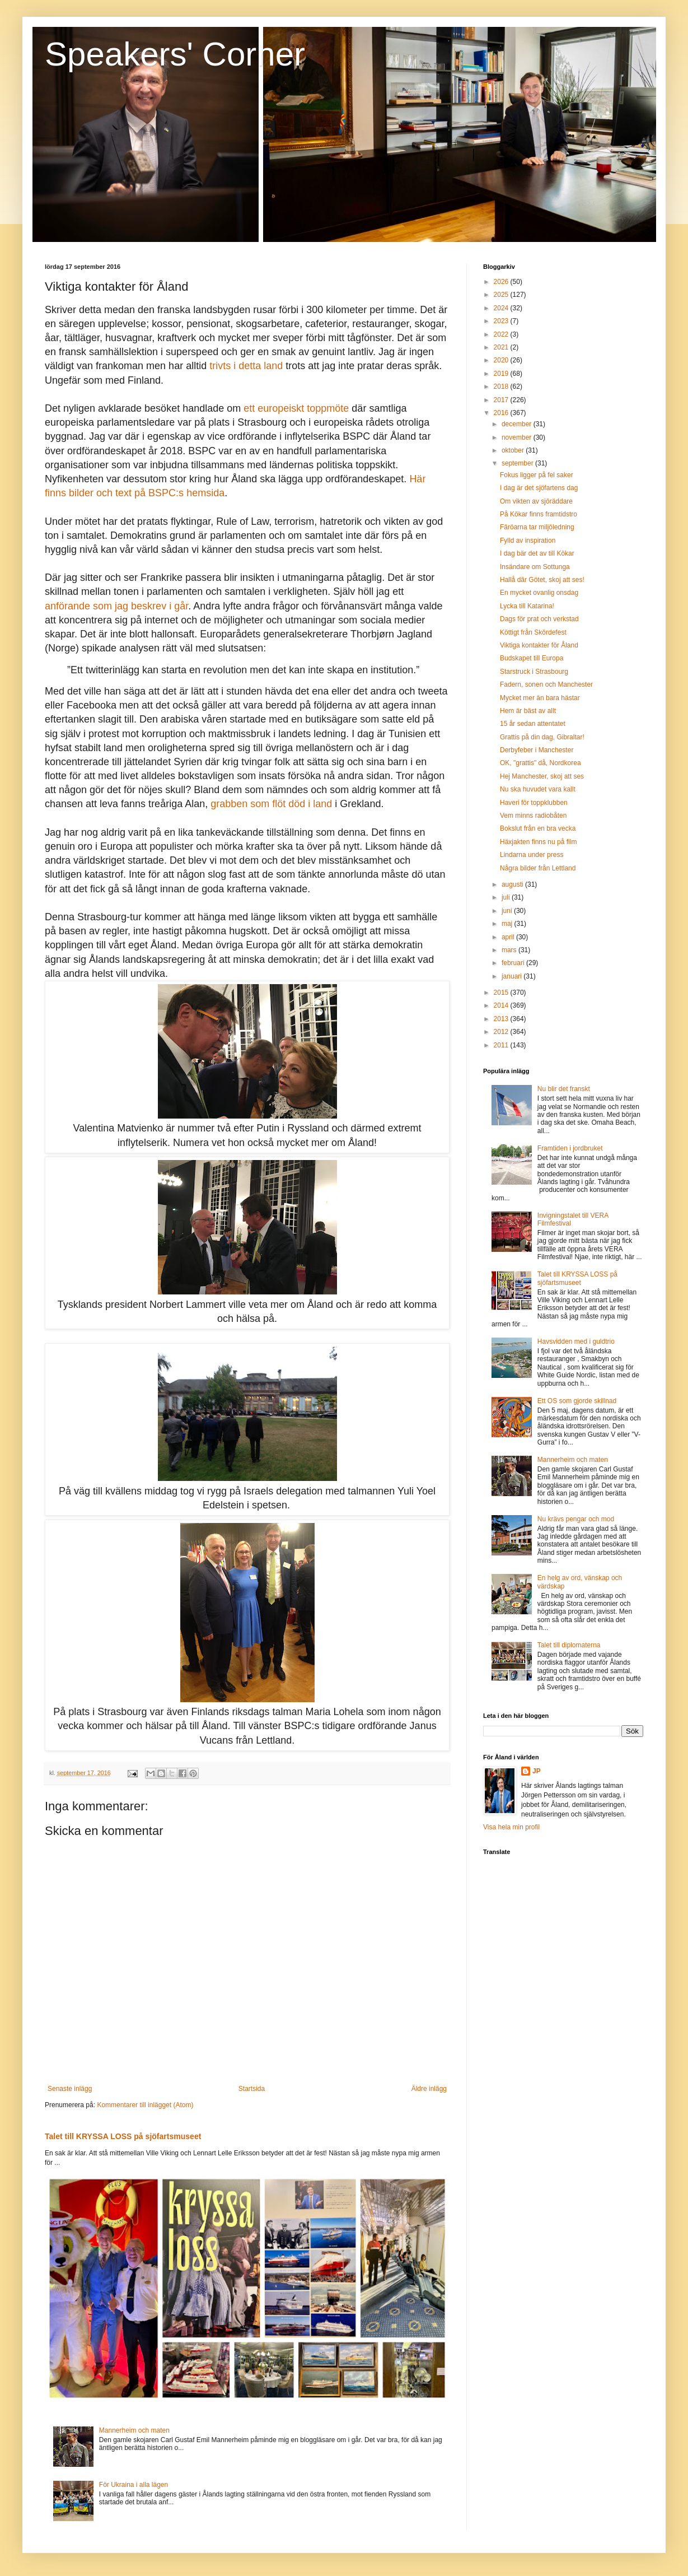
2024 (502, 308)
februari (514, 963)
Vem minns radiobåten (533, 815)
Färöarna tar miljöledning (537, 527)
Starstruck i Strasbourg (534, 672)
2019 (502, 374)
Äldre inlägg (429, 2089)
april (509, 937)
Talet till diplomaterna (569, 1645)
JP (536, 1771)
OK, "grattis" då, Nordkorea (540, 763)
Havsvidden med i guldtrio (576, 1341)
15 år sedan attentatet (532, 724)
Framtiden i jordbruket (570, 1148)
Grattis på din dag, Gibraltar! (542, 737)
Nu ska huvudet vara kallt (537, 789)
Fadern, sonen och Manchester (546, 684)
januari (512, 976)
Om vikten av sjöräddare (536, 501)
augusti (513, 884)
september (518, 463)
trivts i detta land (246, 365)
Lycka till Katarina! (527, 606)
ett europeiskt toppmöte (296, 408)
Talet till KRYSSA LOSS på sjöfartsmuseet (123, 2136)
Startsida (251, 2089)
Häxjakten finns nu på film (538, 842)
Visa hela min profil (511, 1827)
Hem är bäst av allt (528, 711)
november (517, 437)
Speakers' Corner (175, 54)
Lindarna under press (531, 855)
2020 (502, 360)
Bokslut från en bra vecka (537, 828)
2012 (502, 1032)
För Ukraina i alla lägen (133, 2485)
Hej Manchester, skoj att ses (542, 776)
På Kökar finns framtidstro (538, 514)
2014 (502, 1005)
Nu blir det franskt (563, 1089)
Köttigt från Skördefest (533, 632)
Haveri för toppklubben (534, 803)
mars (510, 950)
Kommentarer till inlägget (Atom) (145, 2105)
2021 (502, 347)
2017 (502, 400)
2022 (502, 334)
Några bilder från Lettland (537, 868)
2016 (502, 413)
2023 (502, 321)
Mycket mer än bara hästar (540, 698)
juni (508, 911)
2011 (502, 1045)
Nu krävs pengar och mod (575, 1519)
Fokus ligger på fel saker (536, 475)
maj (508, 924)
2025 (502, 295)
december (517, 424)
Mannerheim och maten (134, 2430)
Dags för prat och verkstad (539, 619)
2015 (502, 992)
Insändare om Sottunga (535, 567)
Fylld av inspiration (527, 540)
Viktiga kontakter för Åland (539, 645)
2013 (502, 1019)
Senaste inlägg (70, 2089)
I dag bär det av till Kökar (537, 553)
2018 (502, 386)
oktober (514, 450)
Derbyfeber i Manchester (536, 750)
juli (507, 897)
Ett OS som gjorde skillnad (576, 1401)
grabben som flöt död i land (271, 803)
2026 (502, 282)
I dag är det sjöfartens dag (539, 488)
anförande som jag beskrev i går (116, 606)
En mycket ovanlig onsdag (539, 593)
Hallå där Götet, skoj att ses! (542, 580)
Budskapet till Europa (531, 658)
